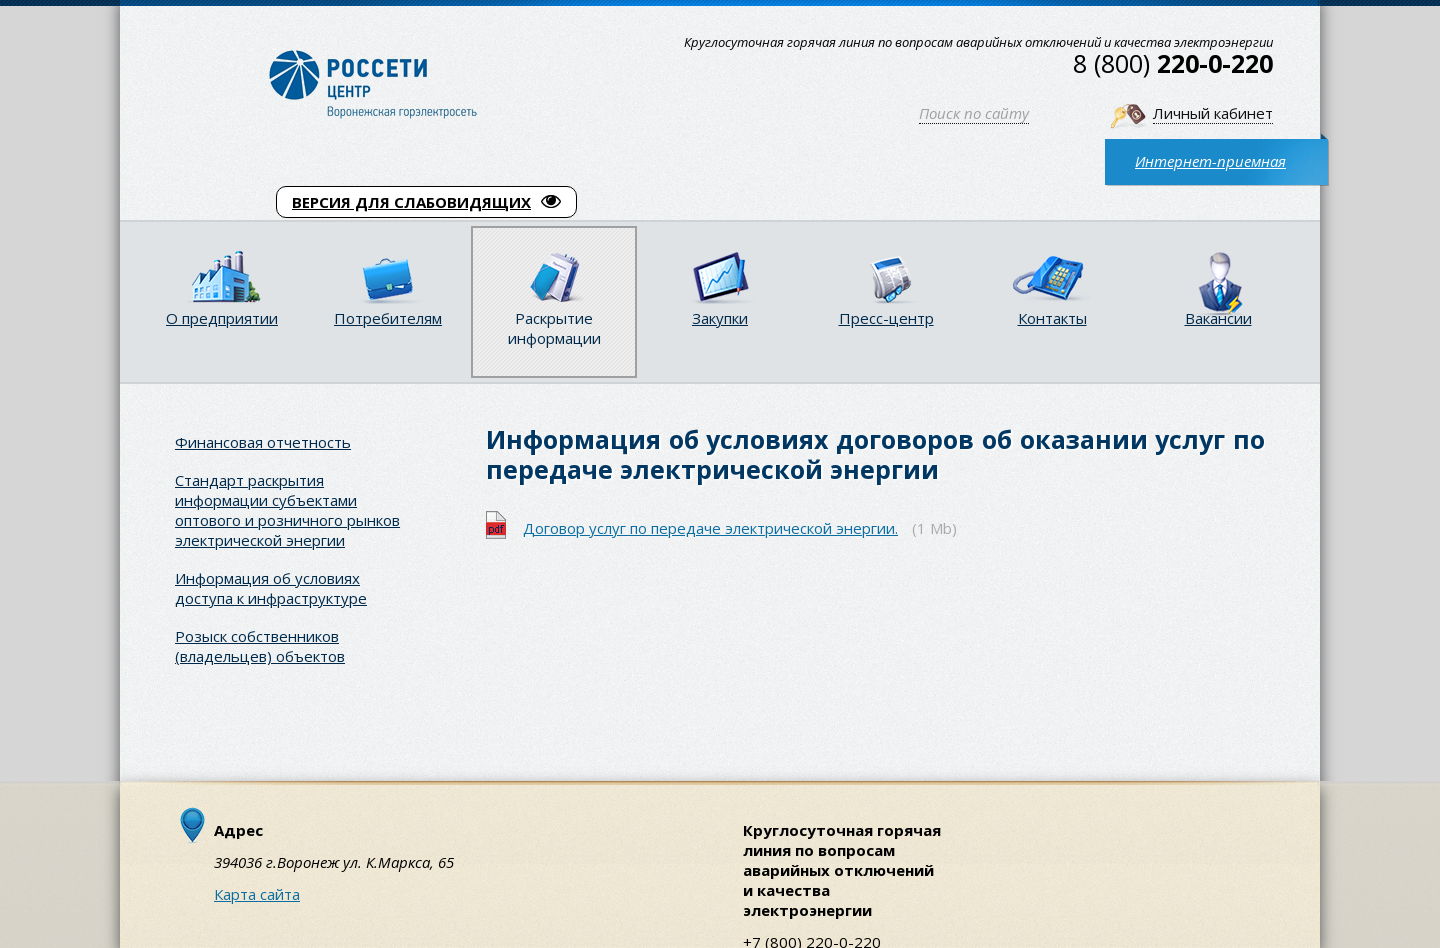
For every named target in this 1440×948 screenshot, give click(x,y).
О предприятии (222, 318)
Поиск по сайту (974, 113)
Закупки (720, 318)
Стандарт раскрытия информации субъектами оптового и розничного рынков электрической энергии (287, 510)
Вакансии (1218, 318)
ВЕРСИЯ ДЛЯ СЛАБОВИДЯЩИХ (426, 202)
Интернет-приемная (1210, 161)
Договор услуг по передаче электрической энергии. (710, 528)
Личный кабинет (1213, 113)
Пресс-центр (886, 318)
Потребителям (388, 318)
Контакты (1052, 318)
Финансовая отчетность (263, 442)
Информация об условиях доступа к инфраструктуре (271, 588)
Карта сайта (257, 894)
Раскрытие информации (554, 328)
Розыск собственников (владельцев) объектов (260, 646)
